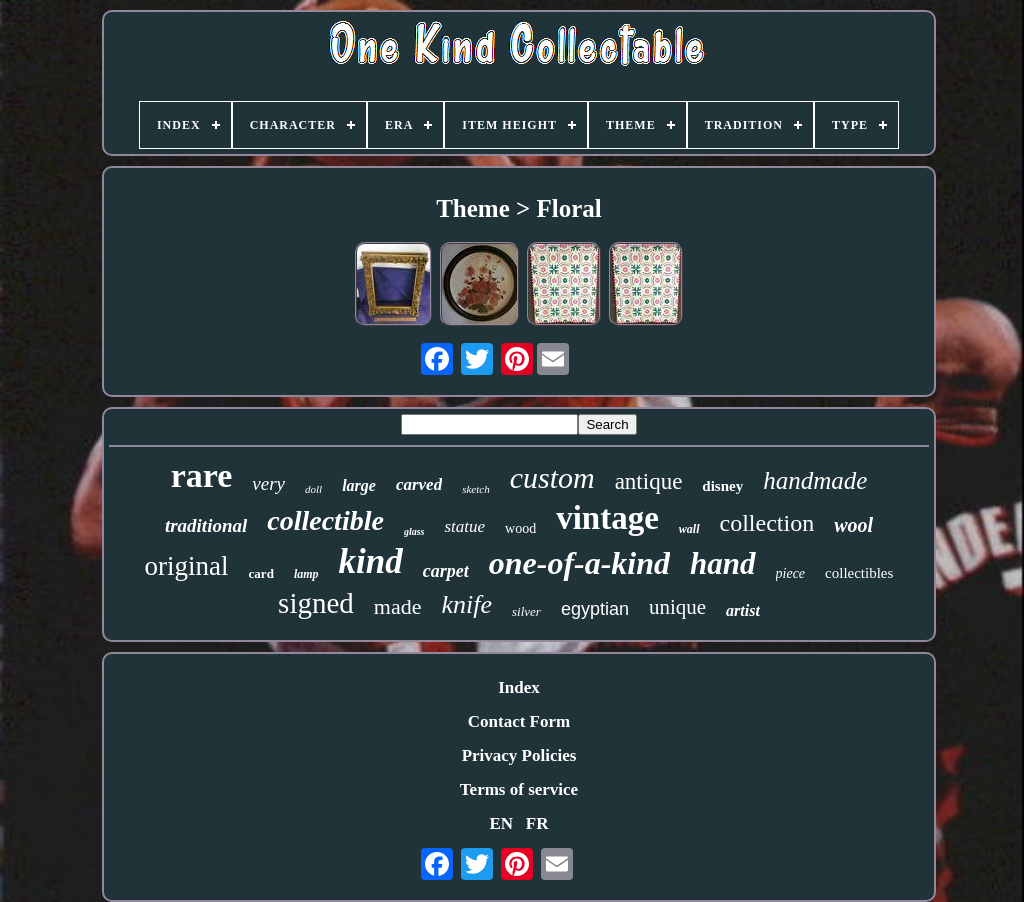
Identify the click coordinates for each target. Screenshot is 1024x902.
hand (722, 563)
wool (853, 525)
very (268, 483)
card (261, 573)
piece (791, 573)
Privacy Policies (519, 755)
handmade (815, 480)
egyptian (595, 609)
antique (649, 481)
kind (371, 561)
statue (464, 526)
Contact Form (519, 721)
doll (313, 489)
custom (552, 477)
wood (520, 528)
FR (537, 823)
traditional (206, 525)
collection (767, 523)
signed (316, 603)
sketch (475, 489)
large (359, 485)
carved (419, 484)
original (187, 566)
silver (526, 611)
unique (677, 607)
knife (466, 604)
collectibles (859, 573)
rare (202, 475)
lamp (306, 574)
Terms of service (519, 789)
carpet (446, 571)
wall (689, 529)
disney (722, 486)
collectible (325, 520)
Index (519, 687)
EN (501, 823)
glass (414, 531)
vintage (607, 518)
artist (743, 610)
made (398, 606)
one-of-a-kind (579, 563)
